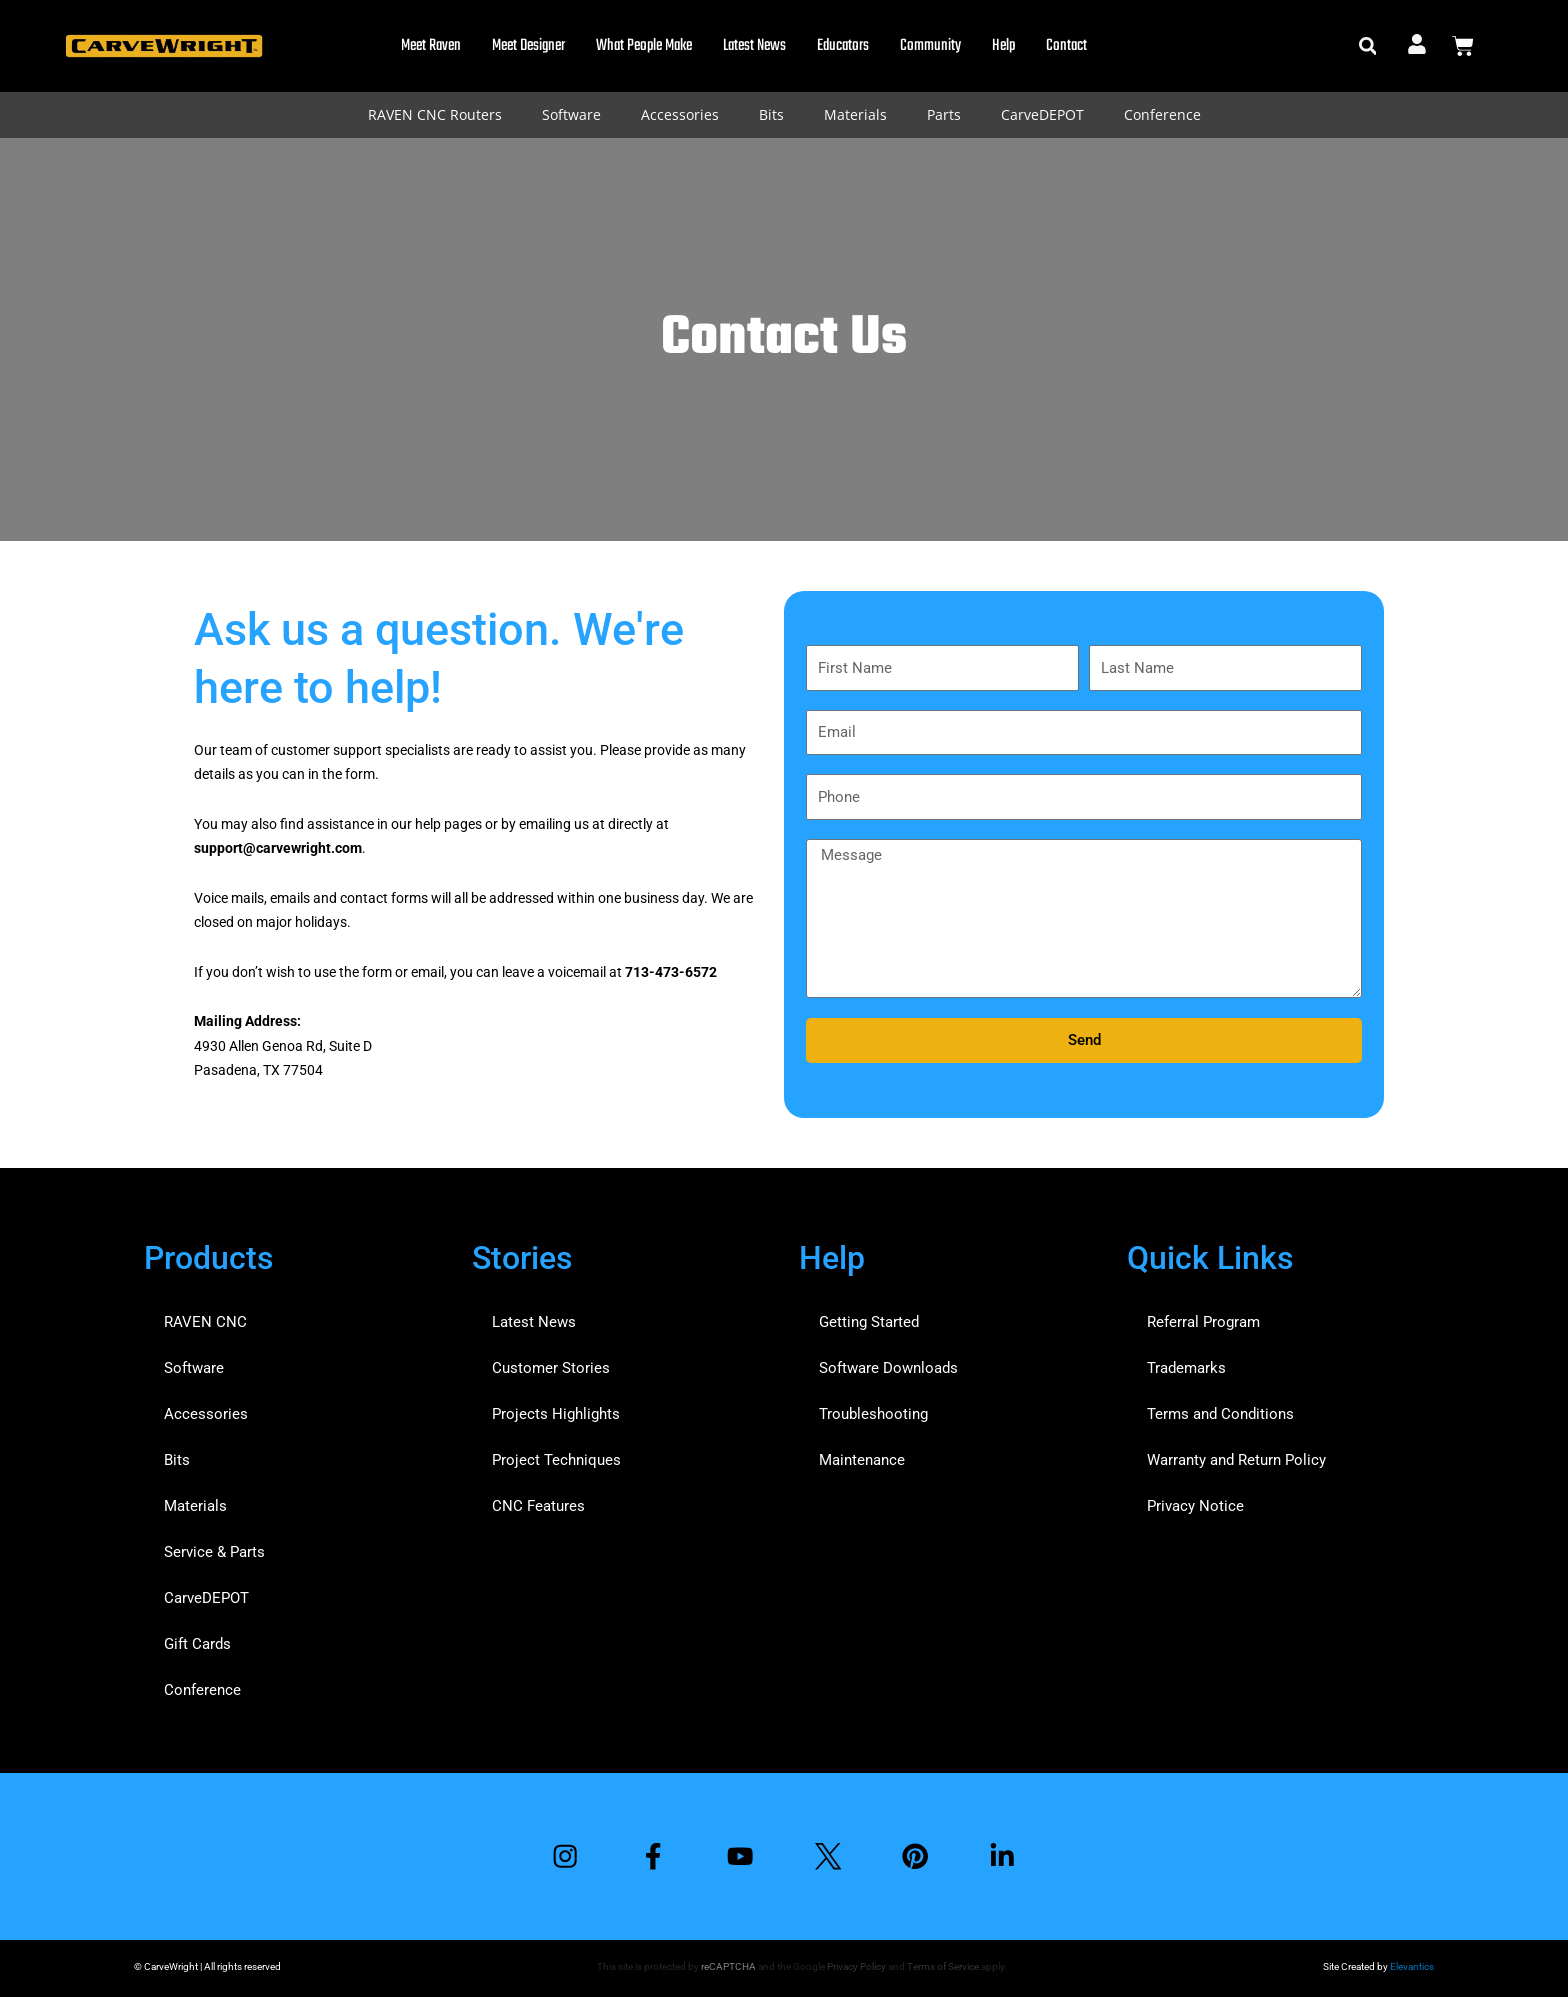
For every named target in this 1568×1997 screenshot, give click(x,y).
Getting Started (869, 1322)
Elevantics (1412, 1966)
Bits (771, 114)
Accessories (680, 114)
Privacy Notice (1195, 1506)
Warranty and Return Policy (1236, 1460)
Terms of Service (943, 1966)
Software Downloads (888, 1368)
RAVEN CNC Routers (435, 114)
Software (571, 114)
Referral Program (1203, 1322)
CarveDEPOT (1042, 114)
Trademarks (1186, 1368)
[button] (1367, 46)
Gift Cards (197, 1644)
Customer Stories (551, 1368)
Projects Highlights (556, 1414)
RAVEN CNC (205, 1322)
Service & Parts (214, 1552)
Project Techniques (556, 1460)
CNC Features (538, 1506)
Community (930, 46)
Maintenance (862, 1460)
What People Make (644, 46)
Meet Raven (431, 46)
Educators (843, 46)
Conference (1162, 114)
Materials (855, 114)
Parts (944, 114)
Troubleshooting (873, 1414)
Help (1003, 46)
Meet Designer (528, 46)
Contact (1066, 46)
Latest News (754, 46)
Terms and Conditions (1220, 1414)
